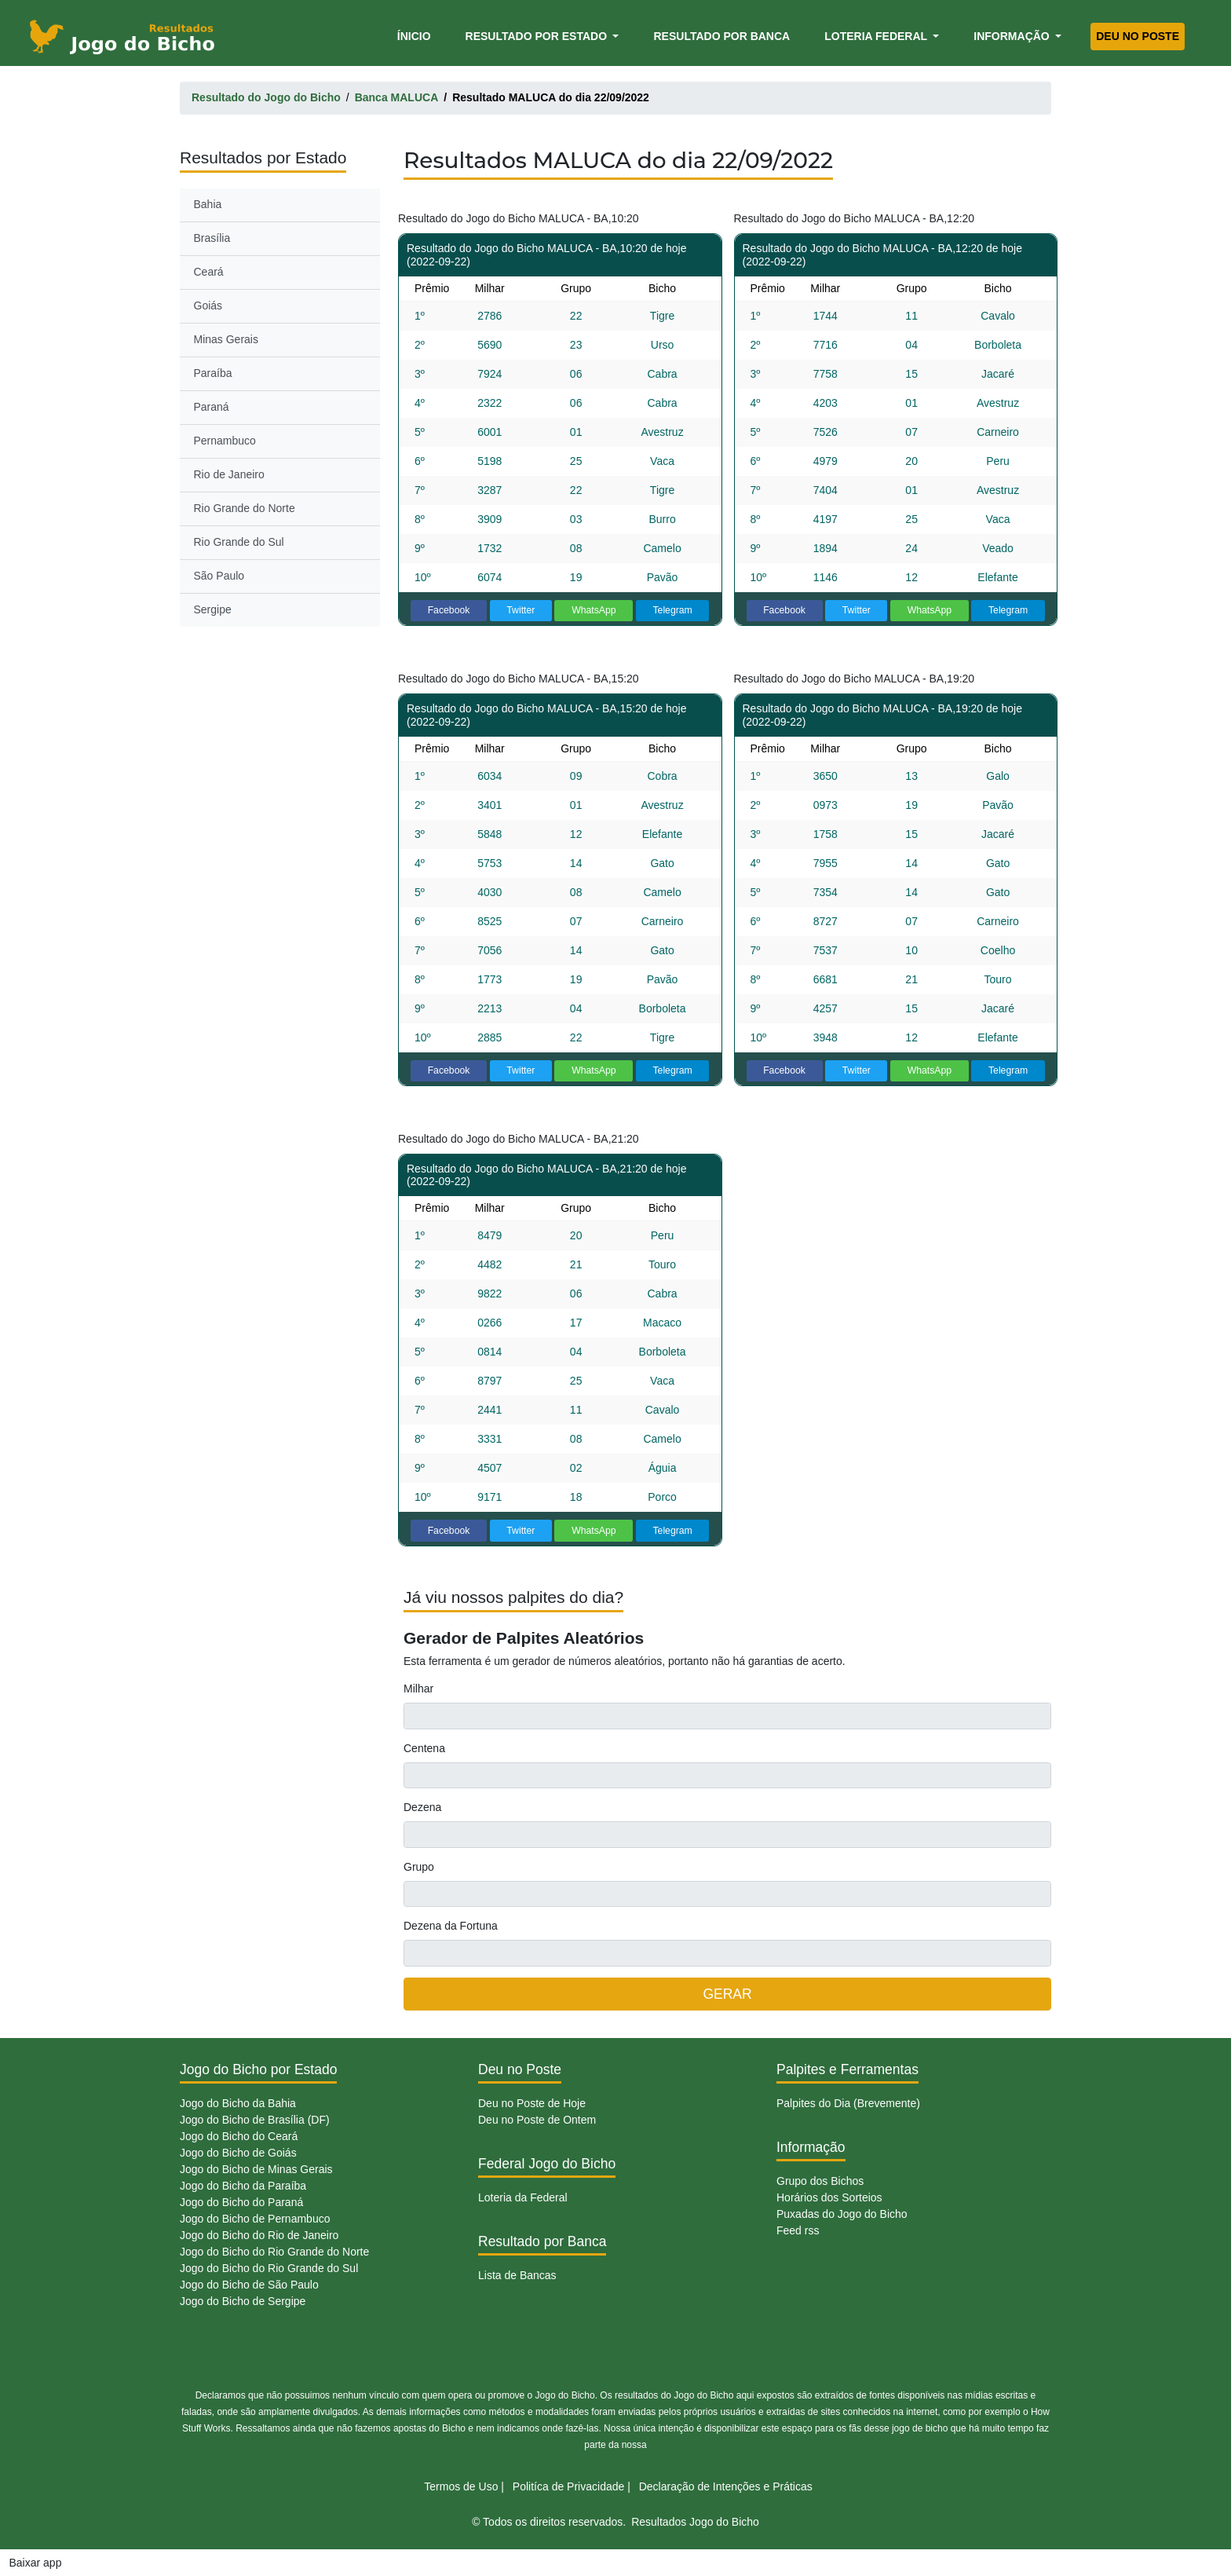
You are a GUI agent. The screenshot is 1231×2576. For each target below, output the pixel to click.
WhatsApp (594, 610)
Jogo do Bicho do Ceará (239, 2136)
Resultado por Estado (538, 36)
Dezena (422, 1807)
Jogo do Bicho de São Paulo (249, 2284)
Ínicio (417, 34)
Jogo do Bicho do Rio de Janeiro (259, 2235)
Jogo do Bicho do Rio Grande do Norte (274, 2251)
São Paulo (219, 575)
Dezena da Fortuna (451, 1925)
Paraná (211, 407)
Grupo (419, 1867)
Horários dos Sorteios (829, 2197)
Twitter (520, 610)
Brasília (212, 238)
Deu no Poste (1137, 36)
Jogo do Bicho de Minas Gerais (256, 2169)
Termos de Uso (461, 2486)
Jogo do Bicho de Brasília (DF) (255, 2119)
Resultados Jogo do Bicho (695, 2522)
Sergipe (213, 609)
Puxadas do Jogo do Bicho (842, 2214)
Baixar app (35, 2562)
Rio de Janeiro (229, 474)
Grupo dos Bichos (820, 2181)
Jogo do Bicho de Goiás (238, 2152)
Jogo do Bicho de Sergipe (242, 2301)
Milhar (418, 1688)
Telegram (672, 610)
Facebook (449, 610)
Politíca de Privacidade (568, 2486)
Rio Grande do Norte (244, 508)
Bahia (208, 204)
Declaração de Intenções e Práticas (726, 2486)
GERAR (727, 1994)
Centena (424, 1748)
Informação (1012, 36)
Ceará (209, 271)
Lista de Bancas (517, 2275)
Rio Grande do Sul (239, 542)
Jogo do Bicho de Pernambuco (255, 2218)
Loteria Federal (877, 36)
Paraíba (213, 373)
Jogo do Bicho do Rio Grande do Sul (269, 2268)
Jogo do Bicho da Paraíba (243, 2185)
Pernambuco (225, 440)
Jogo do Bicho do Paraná (241, 2202)
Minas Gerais (226, 339)
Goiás (208, 305)
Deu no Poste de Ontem (537, 2119)
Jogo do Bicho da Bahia (238, 2103)
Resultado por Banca (721, 36)
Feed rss (797, 2230)
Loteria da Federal (523, 2197)
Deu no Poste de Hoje (532, 2103)
